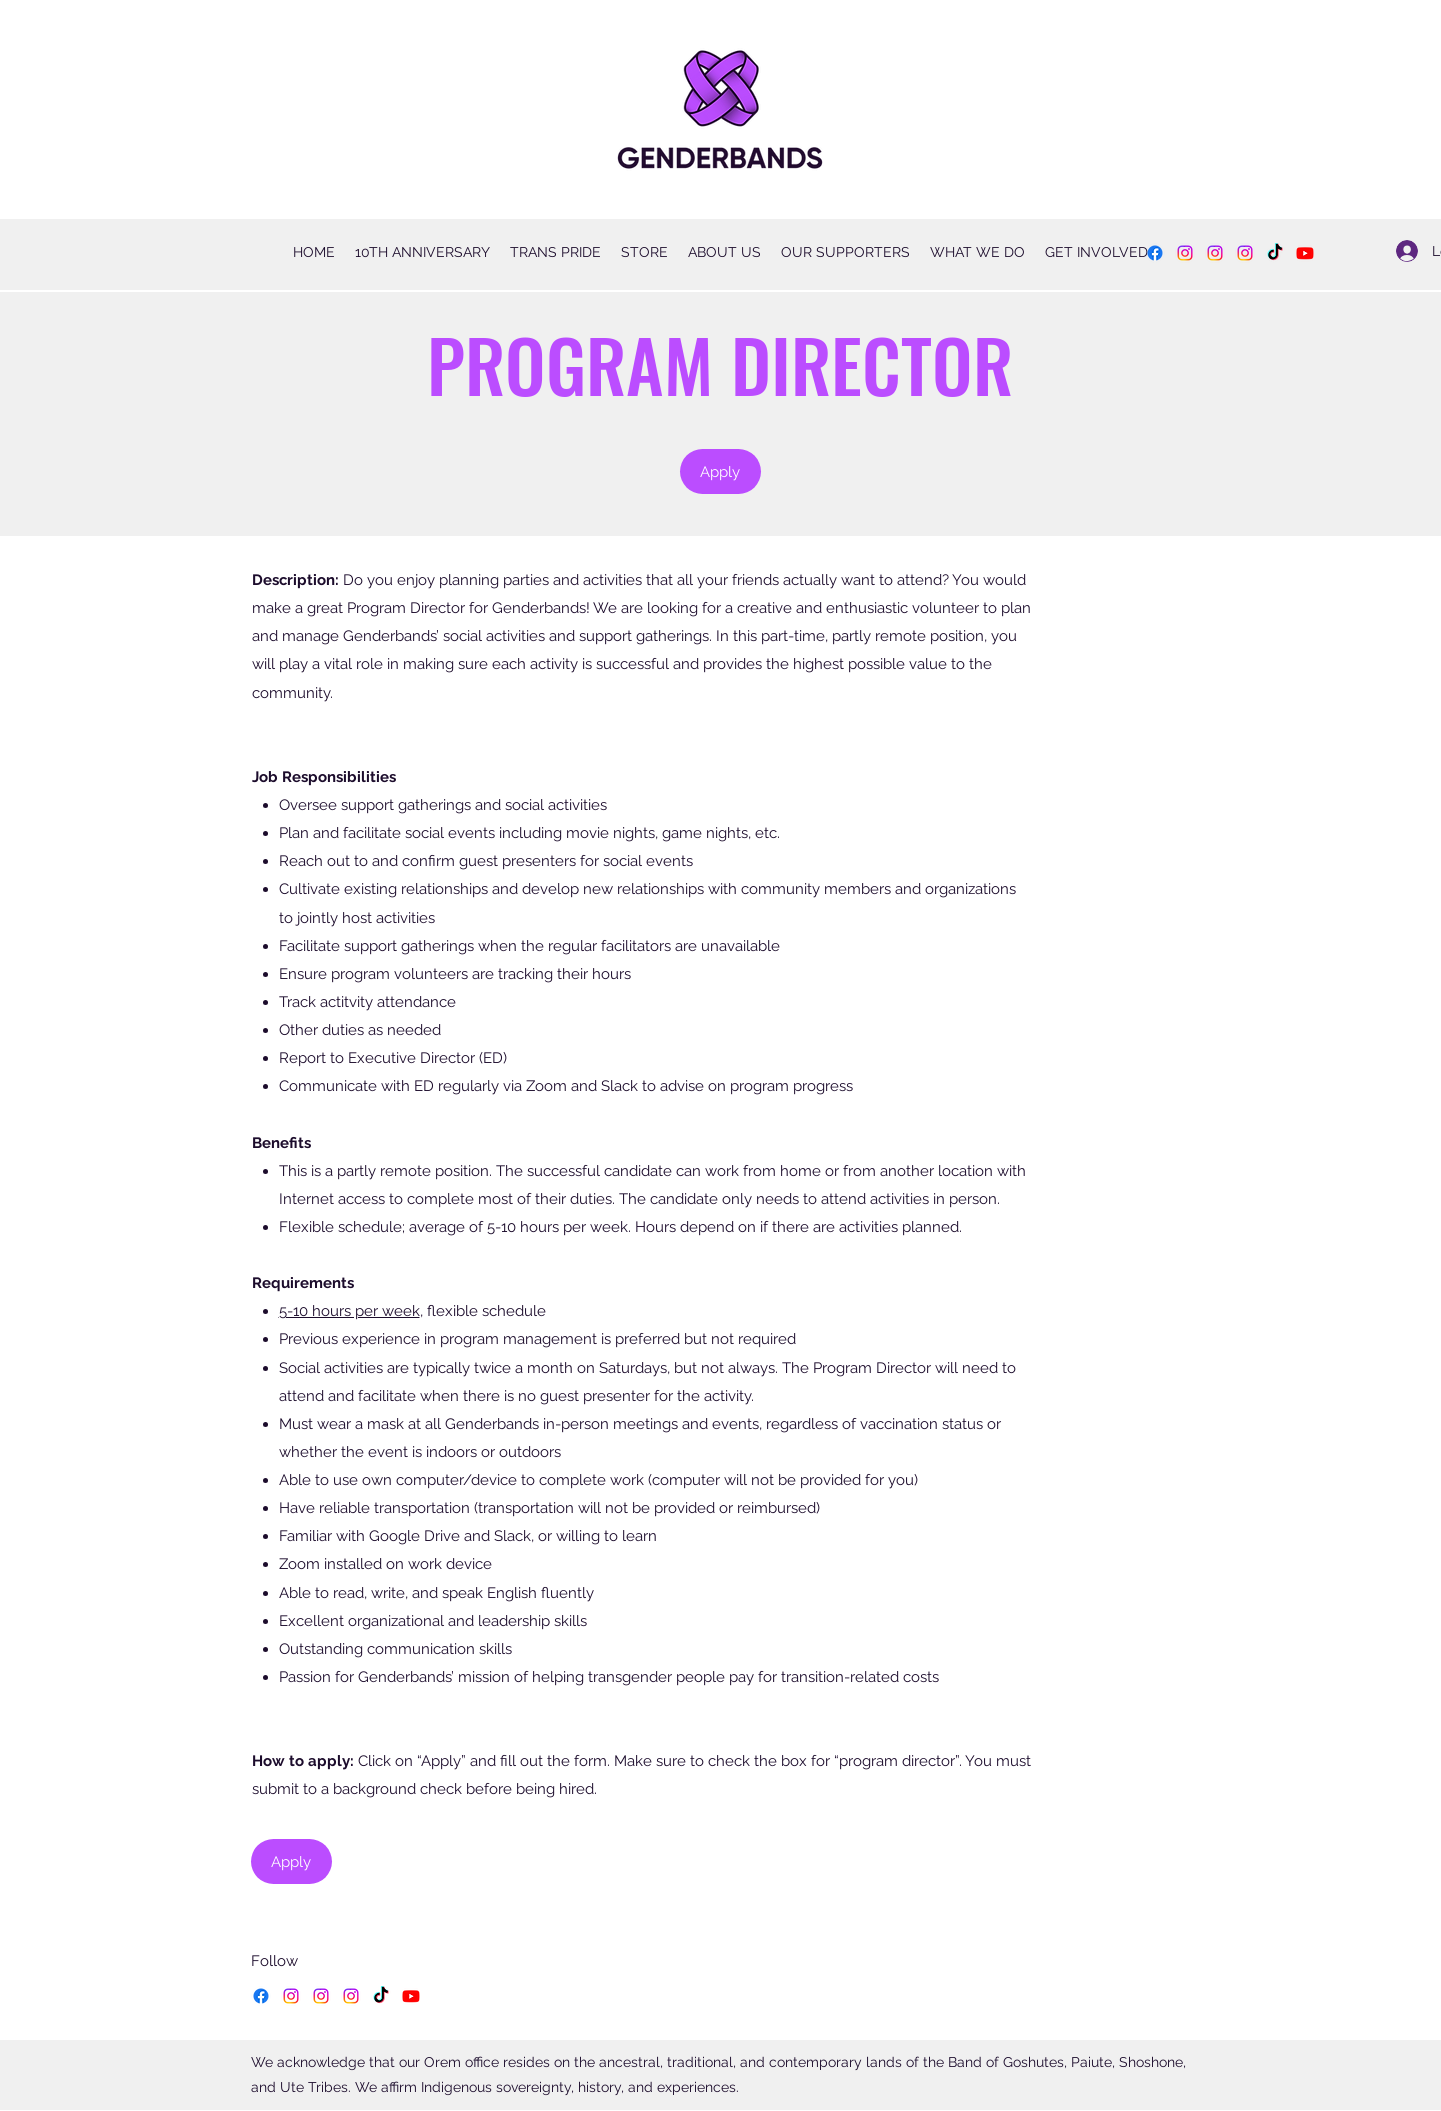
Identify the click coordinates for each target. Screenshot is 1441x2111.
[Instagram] (1185, 253)
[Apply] (720, 471)
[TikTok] (1275, 253)
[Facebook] (1155, 253)
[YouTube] (1305, 253)
